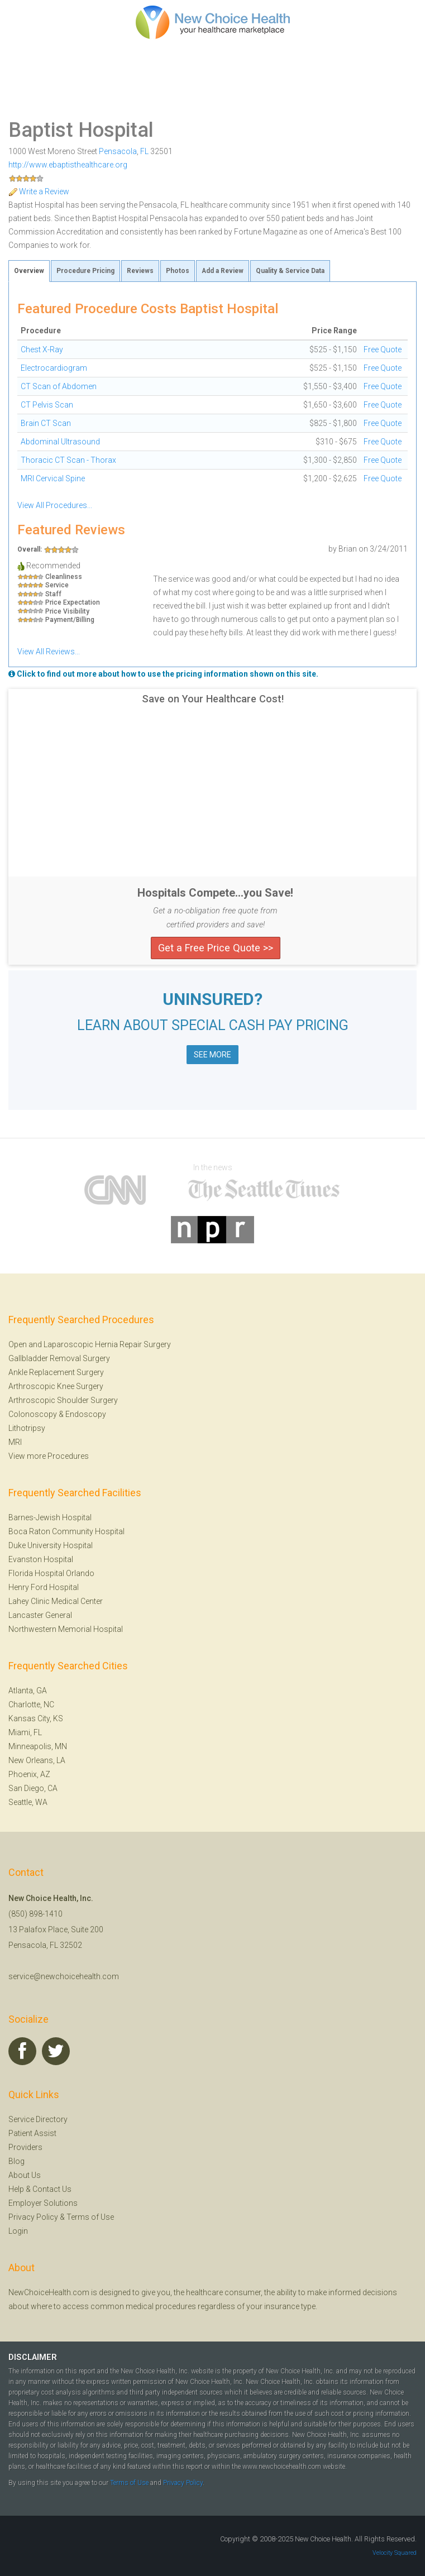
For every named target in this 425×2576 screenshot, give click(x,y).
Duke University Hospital (50, 1545)
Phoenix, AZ (29, 1774)
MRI (15, 1442)
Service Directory (38, 2119)
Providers (25, 2147)
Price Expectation (72, 602)
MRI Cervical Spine (53, 478)
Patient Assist (32, 2133)
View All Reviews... (48, 651)
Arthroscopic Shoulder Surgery (63, 1400)
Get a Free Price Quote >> (215, 948)
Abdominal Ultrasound (60, 441)
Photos (177, 271)
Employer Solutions (43, 2203)
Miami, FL (25, 1732)
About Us (24, 2175)
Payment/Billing (69, 620)
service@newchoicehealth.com (63, 1976)
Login (18, 2231)
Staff (53, 594)
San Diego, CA (33, 1788)
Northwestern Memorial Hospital (65, 1629)
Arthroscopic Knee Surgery (55, 1386)
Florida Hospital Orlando (51, 1573)
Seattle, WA (27, 1802)
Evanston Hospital (40, 1559)
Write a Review (38, 191)
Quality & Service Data (290, 271)
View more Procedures (48, 1456)
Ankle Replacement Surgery (56, 1372)
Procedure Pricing (85, 271)
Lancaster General (40, 1615)
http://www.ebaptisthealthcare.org (67, 164)
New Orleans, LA (36, 1760)
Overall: (29, 549)
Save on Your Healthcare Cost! (213, 699)
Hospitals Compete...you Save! (215, 893)
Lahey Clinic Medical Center (55, 1601)
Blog (16, 2161)
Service (57, 585)
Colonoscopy (32, 1414)
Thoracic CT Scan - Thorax (68, 460)
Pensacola (118, 151)
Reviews (140, 271)
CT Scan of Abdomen (59, 386)
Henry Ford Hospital (43, 1587)
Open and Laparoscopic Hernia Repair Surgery (89, 1344)
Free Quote (383, 349)
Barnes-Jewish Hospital (50, 1517)
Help (16, 2189)
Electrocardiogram (54, 367)
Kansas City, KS (35, 1718)
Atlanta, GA (27, 1690)
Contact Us (51, 2189)
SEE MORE (212, 1054)
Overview (29, 271)
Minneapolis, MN (37, 1746)
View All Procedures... (54, 505)
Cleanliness (63, 577)
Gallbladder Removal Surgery (59, 1358)
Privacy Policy (33, 2217)
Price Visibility (67, 611)
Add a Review (222, 271)
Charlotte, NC (31, 1704)
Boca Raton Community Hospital (66, 1531)
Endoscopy (85, 1414)
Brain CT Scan (46, 423)
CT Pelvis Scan (47, 404)
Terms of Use (90, 2217)
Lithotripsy (26, 1428)
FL (144, 151)
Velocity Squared (395, 2552)
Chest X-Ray (42, 349)
